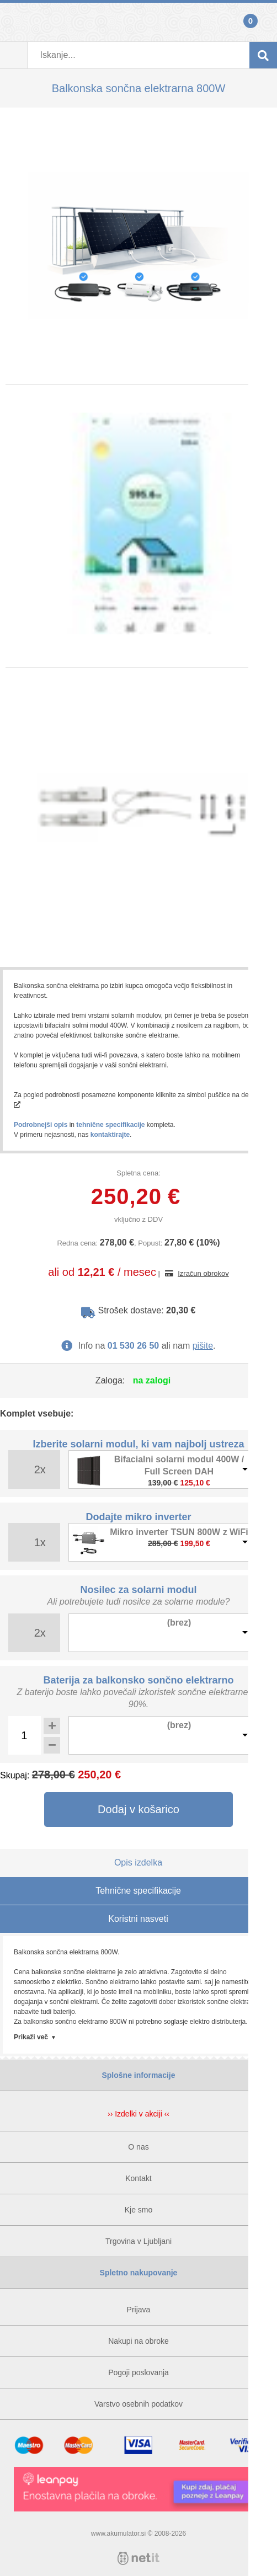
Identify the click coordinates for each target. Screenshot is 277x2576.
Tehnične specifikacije (138, 1890)
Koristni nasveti (138, 1918)
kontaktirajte (110, 1135)
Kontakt (138, 2178)
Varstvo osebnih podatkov (138, 2403)
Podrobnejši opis (40, 1125)
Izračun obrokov (203, 1273)
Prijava (14, 22)
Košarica (263, 22)
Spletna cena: (138, 1173)
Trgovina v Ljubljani (138, 2241)
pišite (203, 1345)
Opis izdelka (138, 1862)
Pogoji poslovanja (138, 2372)
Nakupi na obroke (138, 2341)
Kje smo (139, 2209)
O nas (138, 2146)
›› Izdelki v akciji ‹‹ (138, 2113)
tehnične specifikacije (110, 1125)
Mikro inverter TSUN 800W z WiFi (179, 1532)
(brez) (179, 1622)
